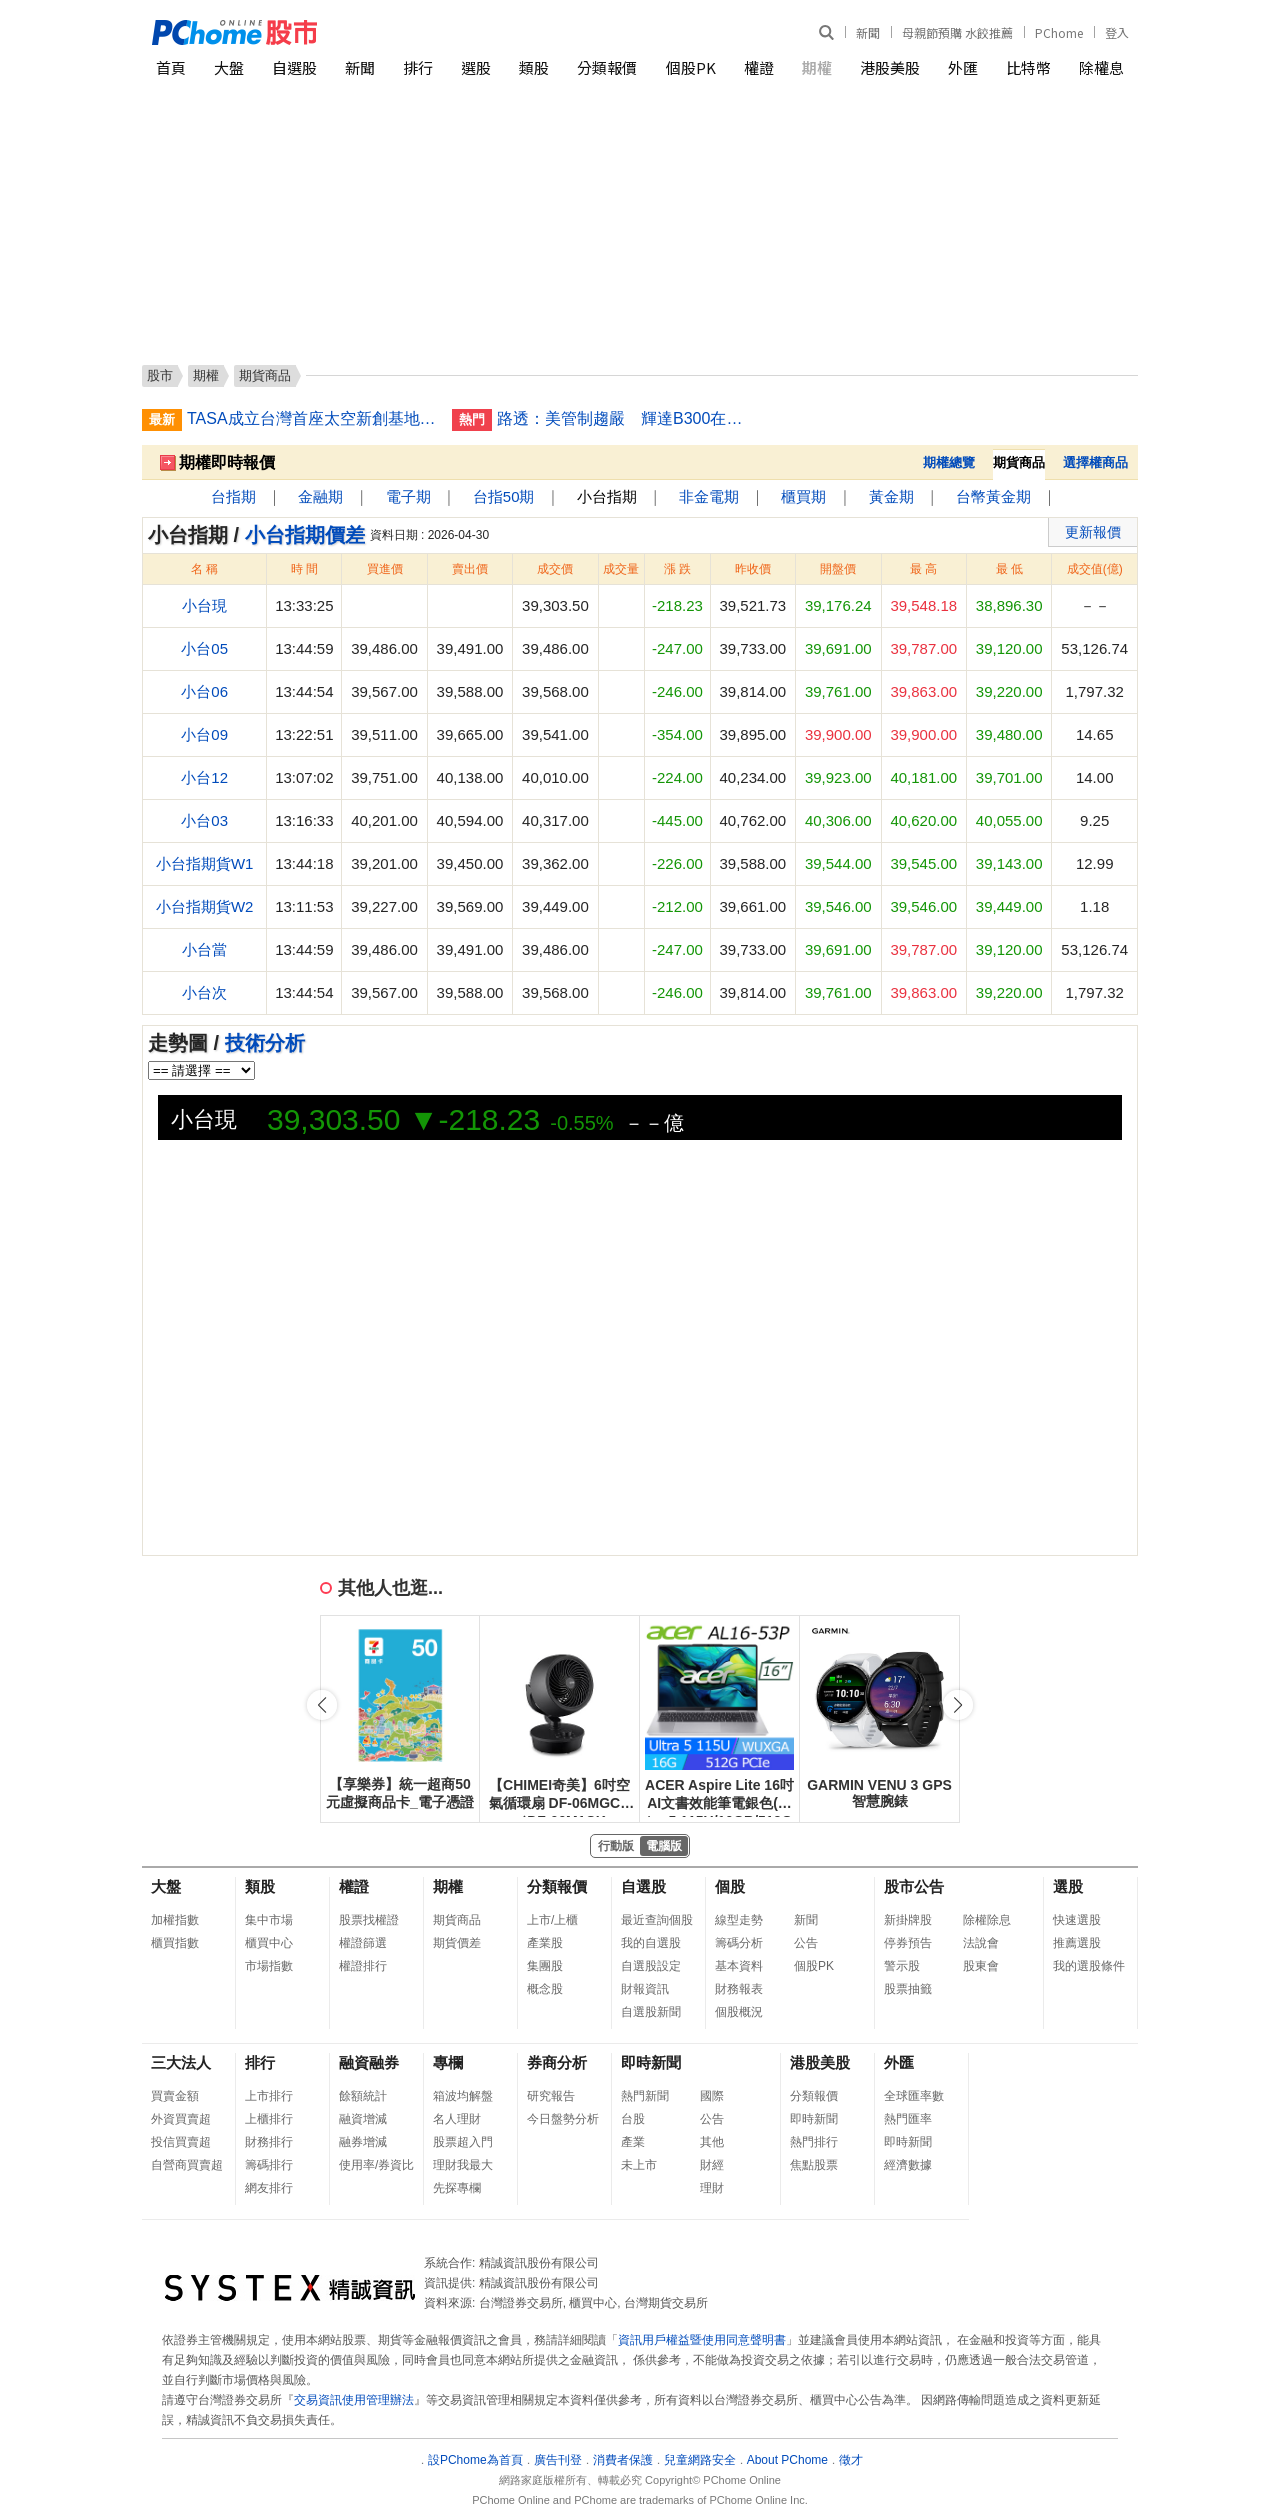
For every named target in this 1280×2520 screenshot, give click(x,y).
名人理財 (457, 2119)
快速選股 (1077, 1920)
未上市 (639, 2165)
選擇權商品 (1095, 462)
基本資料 (739, 1966)
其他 (712, 2142)
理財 (712, 2188)
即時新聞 (651, 2062)
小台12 (204, 777)
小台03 (204, 820)
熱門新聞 (645, 2096)
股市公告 (914, 1886)
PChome (1059, 32)
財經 (712, 2165)
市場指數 (269, 1966)
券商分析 (557, 2062)
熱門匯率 (908, 2119)
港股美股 (890, 67)
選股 (476, 67)
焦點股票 (814, 2165)
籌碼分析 (739, 1943)
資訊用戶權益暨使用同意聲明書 (702, 2340)
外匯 (963, 67)
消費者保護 (623, 2460)
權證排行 (363, 1966)
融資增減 (363, 2119)
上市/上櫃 (552, 1920)
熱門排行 (814, 2142)
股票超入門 (463, 2142)
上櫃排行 (269, 2119)
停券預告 (908, 1943)
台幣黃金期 (993, 496)
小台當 (204, 949)
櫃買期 (803, 496)
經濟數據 (908, 2165)
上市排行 (269, 2096)
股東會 (981, 1966)
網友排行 (269, 2188)
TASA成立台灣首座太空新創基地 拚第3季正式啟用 (312, 418)
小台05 (204, 648)
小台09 (204, 734)
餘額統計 (363, 2096)
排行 (418, 67)
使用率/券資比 (376, 2165)
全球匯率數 (914, 2096)
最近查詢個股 (657, 1920)
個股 (730, 1886)
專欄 (448, 2062)
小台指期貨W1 (205, 863)
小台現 (204, 605)
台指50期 (504, 496)
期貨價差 (457, 1943)
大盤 (229, 67)
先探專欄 (457, 2188)
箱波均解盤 (463, 2096)
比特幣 (1028, 67)
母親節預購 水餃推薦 (957, 32)
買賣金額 (175, 2096)
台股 (633, 2119)
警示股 (902, 1966)
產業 (633, 2142)
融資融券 (369, 2062)
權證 (759, 67)
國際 (712, 2096)
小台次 (204, 992)
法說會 (981, 1943)
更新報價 (1093, 532)
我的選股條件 (1089, 1966)
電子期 (408, 496)
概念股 (545, 1989)
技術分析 (265, 1043)
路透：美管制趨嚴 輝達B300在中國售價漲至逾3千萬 (622, 418)
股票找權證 (369, 1920)
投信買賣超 (181, 2142)
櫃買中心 (269, 1943)
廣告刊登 (558, 2460)
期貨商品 (457, 1920)
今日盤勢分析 (563, 2119)
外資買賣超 (181, 2119)
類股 (534, 67)
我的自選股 (651, 1943)
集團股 (545, 1966)
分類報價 (607, 67)
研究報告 (551, 2096)
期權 (817, 67)
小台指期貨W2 (205, 906)
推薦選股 (1077, 1943)
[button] (958, 1705)
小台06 (204, 691)
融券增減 (363, 2142)
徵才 (851, 2460)
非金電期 (709, 496)
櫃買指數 (175, 1943)
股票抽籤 (908, 1989)
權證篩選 (363, 1943)
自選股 (294, 67)
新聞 (868, 32)
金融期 (320, 496)
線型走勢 (739, 1920)
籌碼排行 (269, 2165)
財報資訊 (645, 1989)
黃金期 (891, 496)
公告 (806, 1943)
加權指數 (175, 1920)
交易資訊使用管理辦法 (354, 2400)
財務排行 (269, 2142)
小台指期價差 (305, 535)
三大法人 (181, 2062)
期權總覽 (949, 462)
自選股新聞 (651, 2012)
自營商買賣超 (187, 2165)
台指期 (233, 496)
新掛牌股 (908, 1920)
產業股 (545, 1943)
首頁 (171, 67)
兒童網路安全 (700, 2460)
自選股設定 (651, 1966)
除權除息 (987, 1920)
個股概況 (739, 2012)
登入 (1117, 32)
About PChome (787, 2460)
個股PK (691, 67)
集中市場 (269, 1920)
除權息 (1101, 67)
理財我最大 (463, 2165)
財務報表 (739, 1989)
